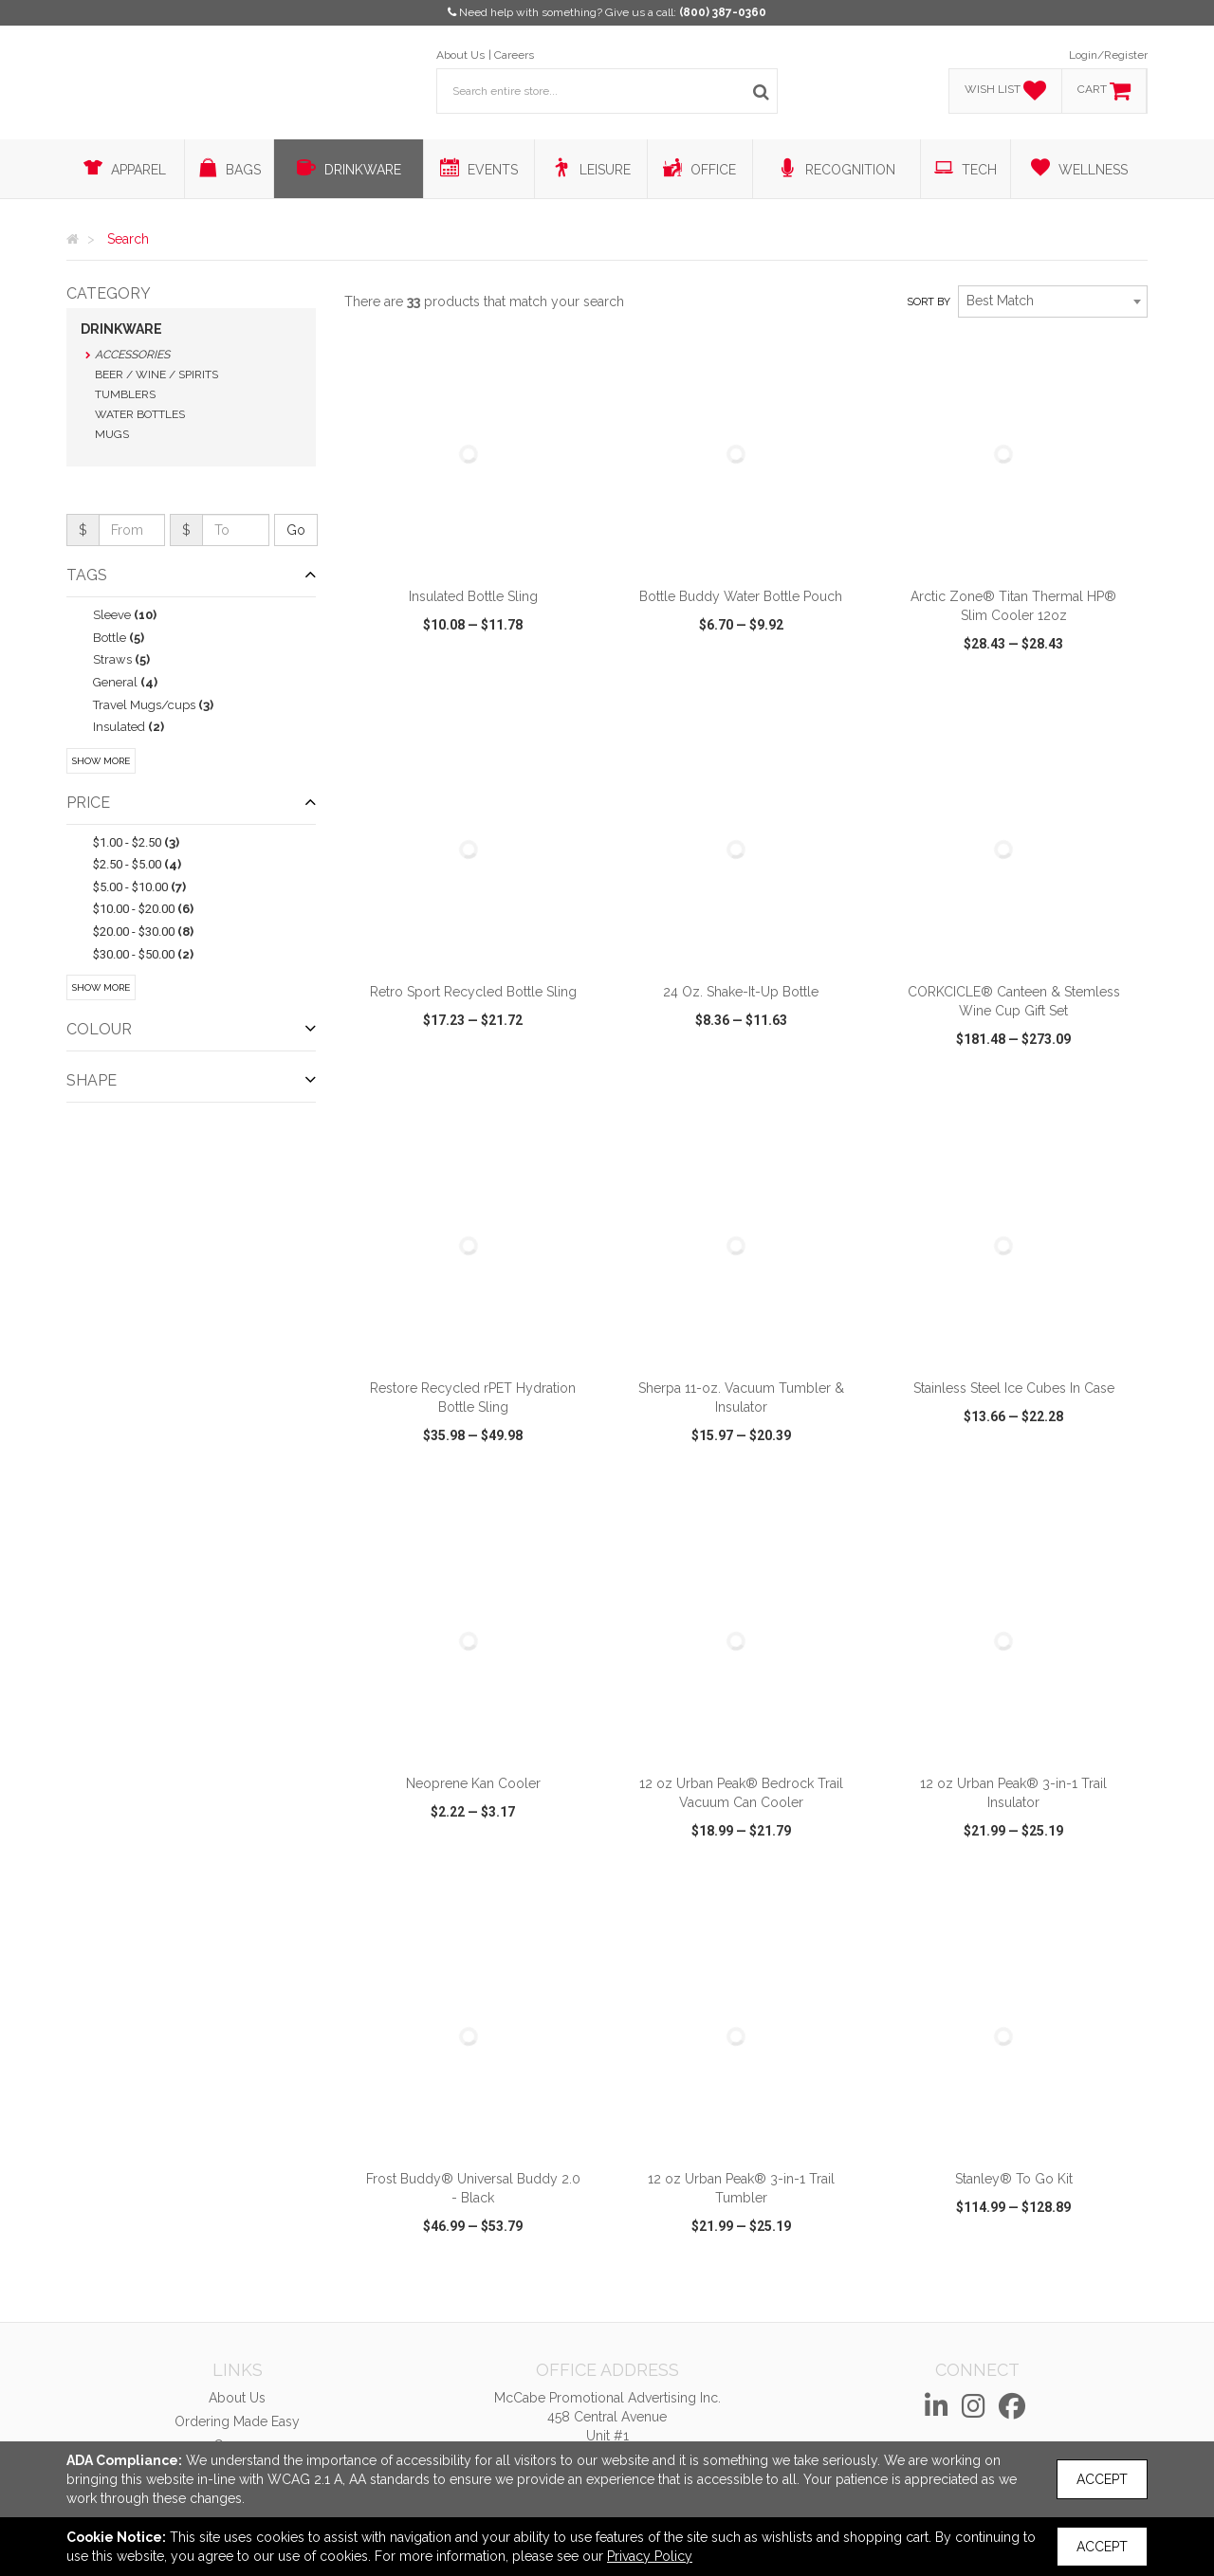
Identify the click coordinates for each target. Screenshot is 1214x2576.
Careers (514, 55)
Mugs (112, 434)
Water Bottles (140, 414)
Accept (1102, 2479)
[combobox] (1053, 301)
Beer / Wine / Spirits (156, 374)
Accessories (132, 354)
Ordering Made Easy (237, 2421)
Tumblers (125, 394)
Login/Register (1108, 55)
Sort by (928, 302)
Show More (101, 761)
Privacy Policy (649, 2556)
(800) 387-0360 (722, 12)
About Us (460, 55)
